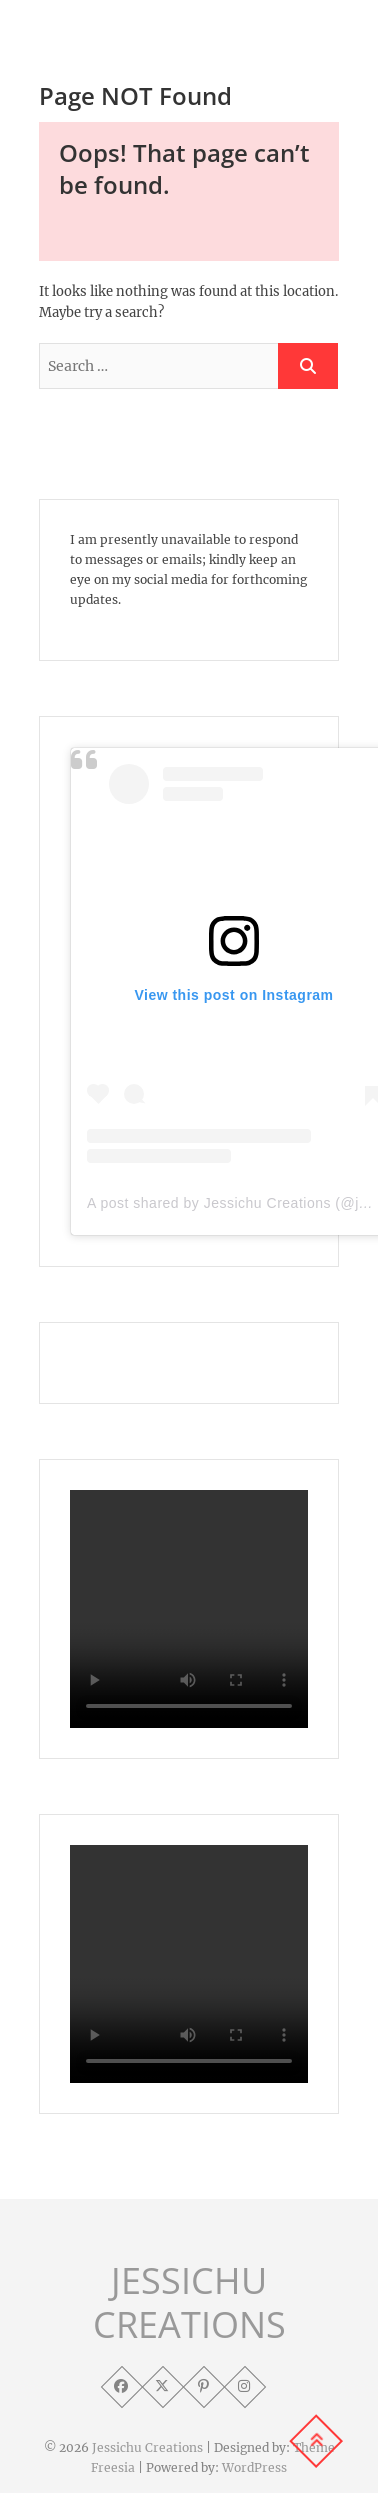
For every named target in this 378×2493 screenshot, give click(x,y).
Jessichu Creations (147, 2447)
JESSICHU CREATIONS (189, 2303)
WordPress (254, 2467)
